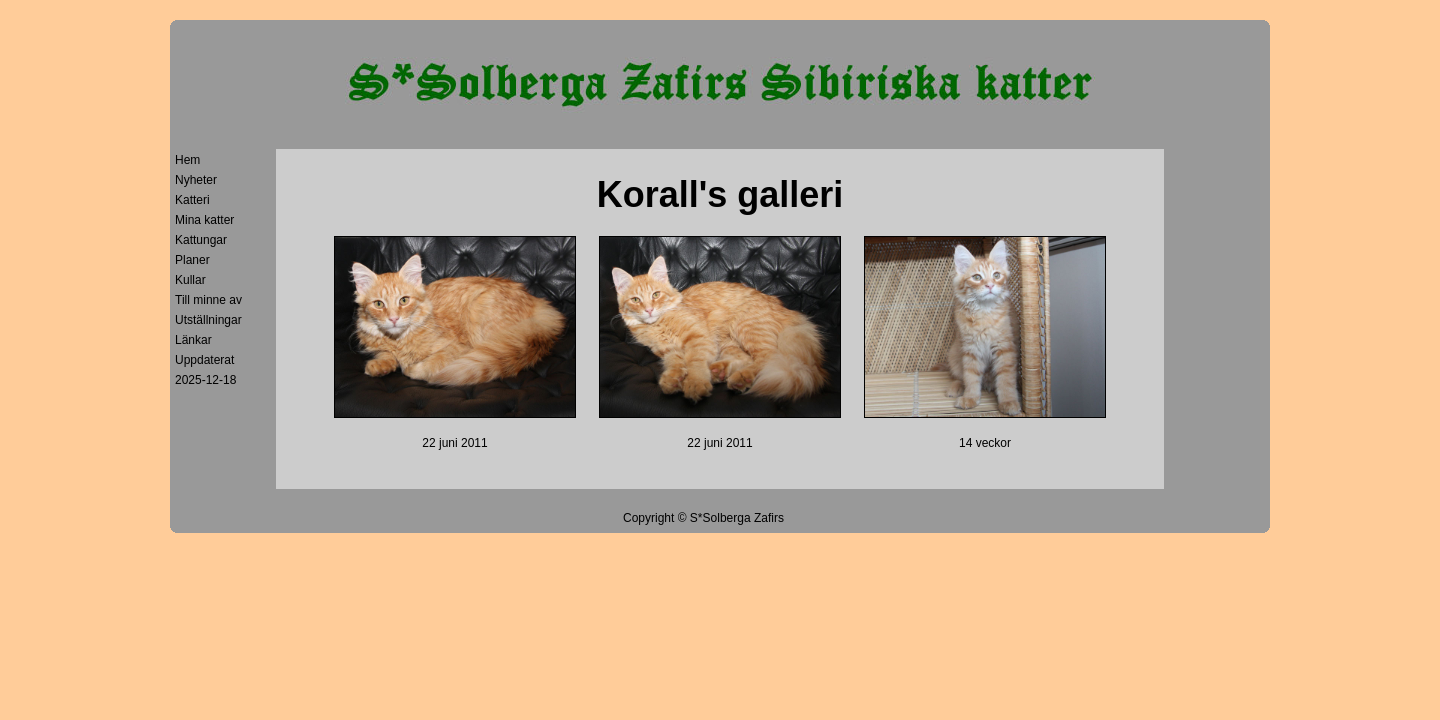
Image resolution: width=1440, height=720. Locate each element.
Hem (187, 160)
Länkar (193, 340)
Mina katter (204, 220)
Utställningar (208, 320)
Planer (192, 260)
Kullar (190, 280)
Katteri (192, 200)
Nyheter (196, 180)
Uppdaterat (204, 360)
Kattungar (201, 240)
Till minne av (208, 300)
